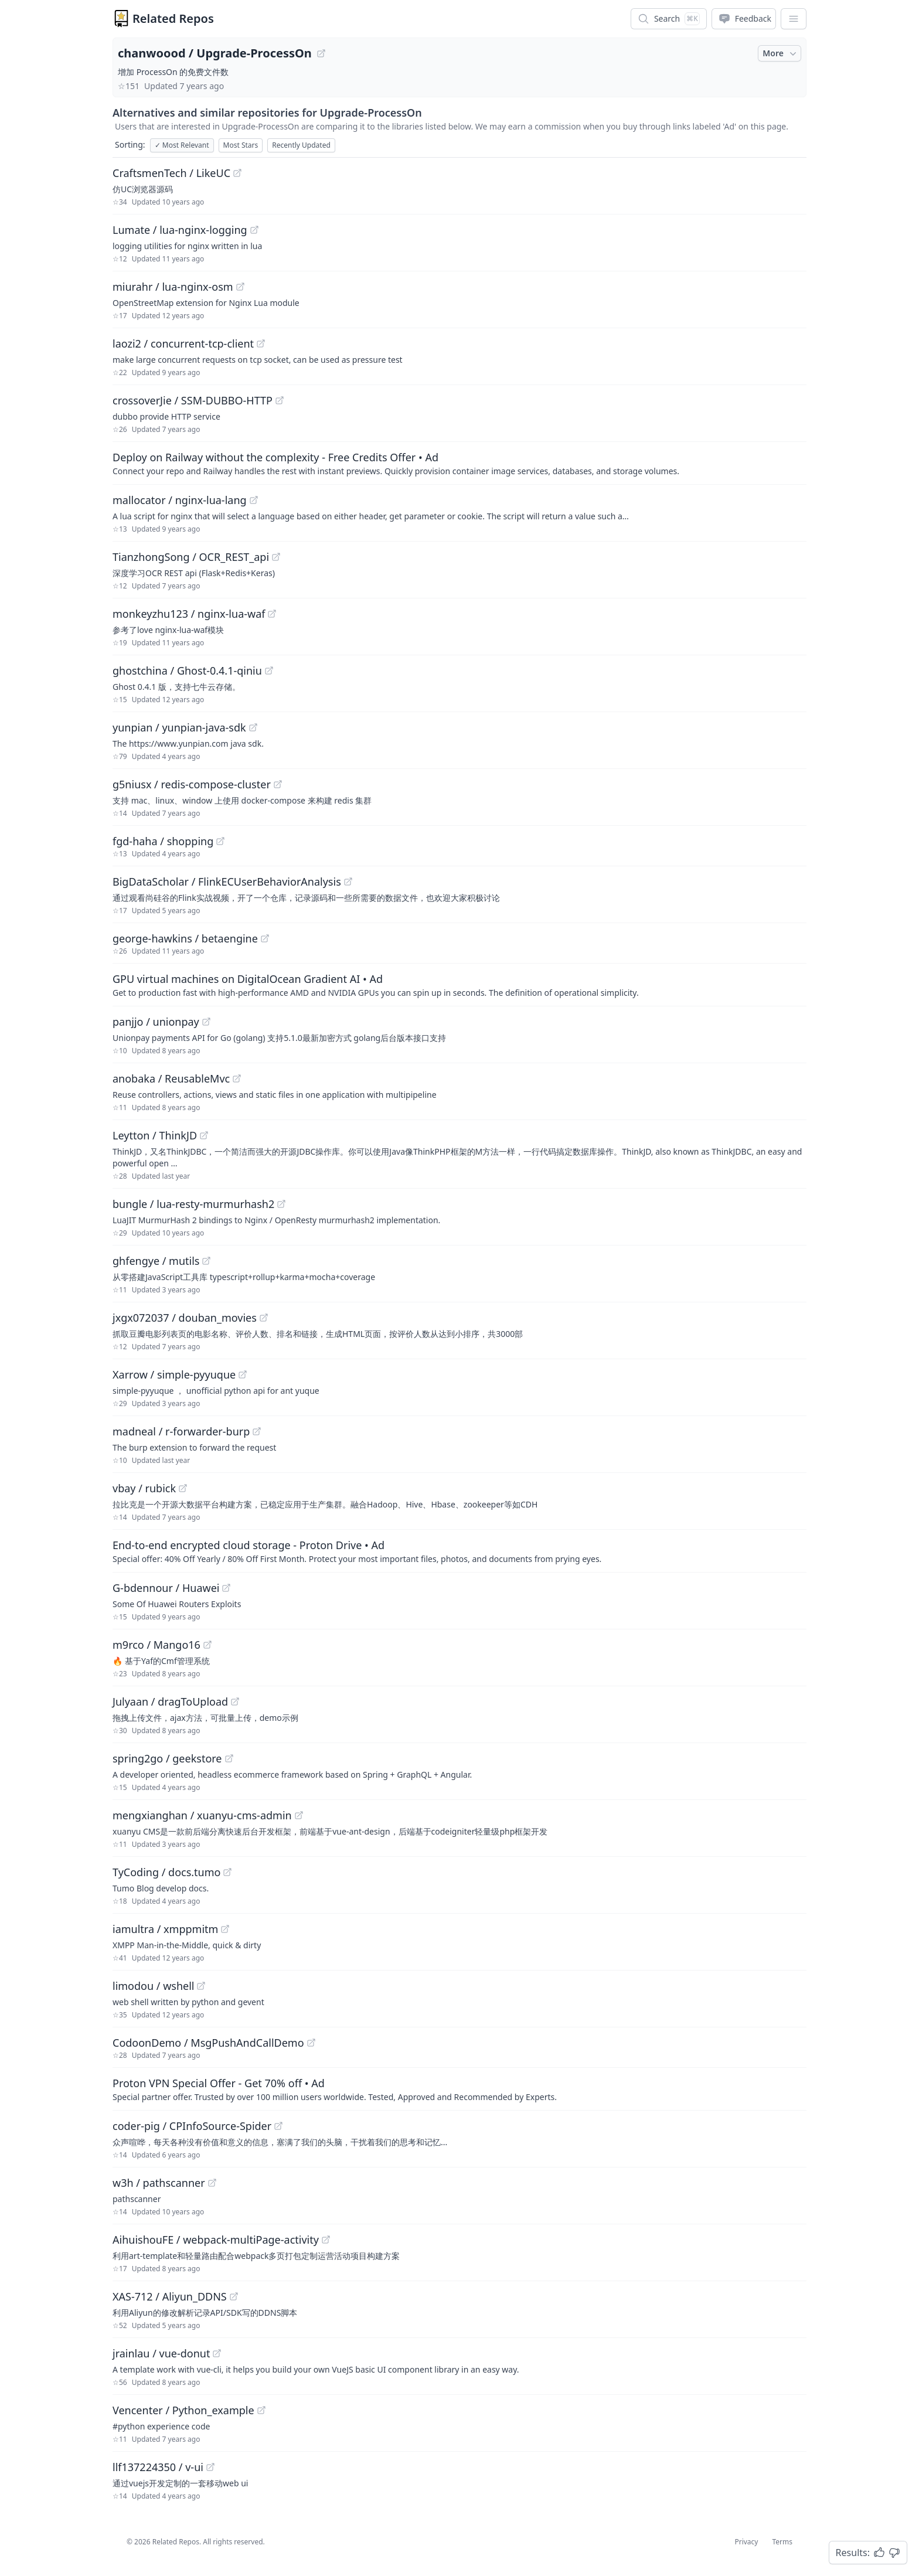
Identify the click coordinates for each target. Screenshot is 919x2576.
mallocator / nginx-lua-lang (180, 500)
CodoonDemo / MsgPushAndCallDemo (208, 2043)
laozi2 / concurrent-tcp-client (183, 343)
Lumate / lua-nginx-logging (180, 230)
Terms (782, 2542)
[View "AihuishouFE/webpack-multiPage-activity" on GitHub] (326, 2239)
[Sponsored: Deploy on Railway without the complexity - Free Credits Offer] (459, 463)
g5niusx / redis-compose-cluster (192, 784)
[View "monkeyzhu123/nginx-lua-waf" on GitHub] (272, 613)
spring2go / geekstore (167, 1758)
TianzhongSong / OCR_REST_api (191, 557)
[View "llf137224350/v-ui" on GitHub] (210, 2467)
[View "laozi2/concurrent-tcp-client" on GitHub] (261, 343)
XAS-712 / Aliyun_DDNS (170, 2296)
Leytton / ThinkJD (155, 1135)
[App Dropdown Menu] (793, 18)
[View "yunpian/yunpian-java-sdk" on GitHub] (253, 727)
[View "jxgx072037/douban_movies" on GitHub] (263, 1317)
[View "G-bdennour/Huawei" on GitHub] (226, 1587)
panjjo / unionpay (156, 1022)
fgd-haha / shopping (163, 841)
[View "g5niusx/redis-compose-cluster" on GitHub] (277, 784)
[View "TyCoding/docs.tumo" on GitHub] (227, 1872)
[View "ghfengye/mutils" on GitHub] (206, 1260)
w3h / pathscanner (159, 2183)
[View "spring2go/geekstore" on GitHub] (229, 1758)
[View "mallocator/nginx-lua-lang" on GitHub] (253, 500)
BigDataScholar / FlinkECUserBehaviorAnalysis (227, 881)
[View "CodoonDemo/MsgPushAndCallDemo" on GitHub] (311, 2042)
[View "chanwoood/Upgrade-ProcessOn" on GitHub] (321, 53)
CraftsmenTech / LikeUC (171, 173)
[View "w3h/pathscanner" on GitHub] (212, 2182)
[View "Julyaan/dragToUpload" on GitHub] (235, 1701)
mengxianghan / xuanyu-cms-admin (202, 1815)
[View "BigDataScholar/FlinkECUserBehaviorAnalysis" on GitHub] (348, 881)
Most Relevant (182, 145)
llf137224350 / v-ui (158, 2467)
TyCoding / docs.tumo (166, 1872)
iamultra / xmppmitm (165, 1929)
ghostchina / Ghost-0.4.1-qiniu (187, 670)
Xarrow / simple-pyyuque (174, 1374)
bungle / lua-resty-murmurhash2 (193, 1204)
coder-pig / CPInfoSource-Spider (192, 2126)
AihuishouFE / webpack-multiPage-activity (216, 2240)
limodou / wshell (153, 1986)
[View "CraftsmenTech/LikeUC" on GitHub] (237, 173)
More (781, 53)
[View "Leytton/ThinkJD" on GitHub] (204, 1135)
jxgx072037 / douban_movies (185, 1318)
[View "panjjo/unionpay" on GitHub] (206, 1021)
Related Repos (173, 18)
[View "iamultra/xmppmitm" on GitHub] (225, 1929)
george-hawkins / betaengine (185, 938)
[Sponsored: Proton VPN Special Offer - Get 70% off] (459, 2089)
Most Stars (240, 145)
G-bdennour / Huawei (166, 1588)
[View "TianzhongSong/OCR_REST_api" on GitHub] (276, 557)
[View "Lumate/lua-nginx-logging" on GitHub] (254, 229)
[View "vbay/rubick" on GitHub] (183, 1488)
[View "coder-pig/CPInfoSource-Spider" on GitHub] (278, 2126)
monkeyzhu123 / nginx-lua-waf (189, 614)
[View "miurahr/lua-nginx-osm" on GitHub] (240, 286)
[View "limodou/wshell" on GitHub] (201, 1985)
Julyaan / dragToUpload (170, 1701)
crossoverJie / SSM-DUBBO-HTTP (193, 400)
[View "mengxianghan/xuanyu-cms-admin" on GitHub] (299, 1815)
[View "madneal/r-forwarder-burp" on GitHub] (256, 1431)
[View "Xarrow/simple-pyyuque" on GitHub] (242, 1374)
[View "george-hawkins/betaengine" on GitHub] (265, 938)
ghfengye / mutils (156, 1261)
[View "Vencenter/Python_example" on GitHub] (261, 2410)
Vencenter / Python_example (183, 2410)
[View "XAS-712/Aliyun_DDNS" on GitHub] (234, 2296)
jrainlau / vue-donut (161, 2353)
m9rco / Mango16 (156, 1645)
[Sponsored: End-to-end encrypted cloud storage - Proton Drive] (459, 1551)
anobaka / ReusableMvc (171, 1078)
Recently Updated (301, 145)
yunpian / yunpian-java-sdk (179, 727)
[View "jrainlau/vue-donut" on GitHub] (217, 2353)
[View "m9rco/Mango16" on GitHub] (207, 1644)
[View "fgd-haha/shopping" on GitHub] (220, 841)
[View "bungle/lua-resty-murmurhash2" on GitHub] (281, 1204)
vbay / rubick (144, 1488)
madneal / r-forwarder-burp (181, 1431)
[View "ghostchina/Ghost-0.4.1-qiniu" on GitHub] (269, 670)
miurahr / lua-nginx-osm (173, 287)
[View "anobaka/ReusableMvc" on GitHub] (236, 1078)
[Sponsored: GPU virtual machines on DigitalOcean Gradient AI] (459, 985)
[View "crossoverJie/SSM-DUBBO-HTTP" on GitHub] (279, 400)
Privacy (746, 2542)
